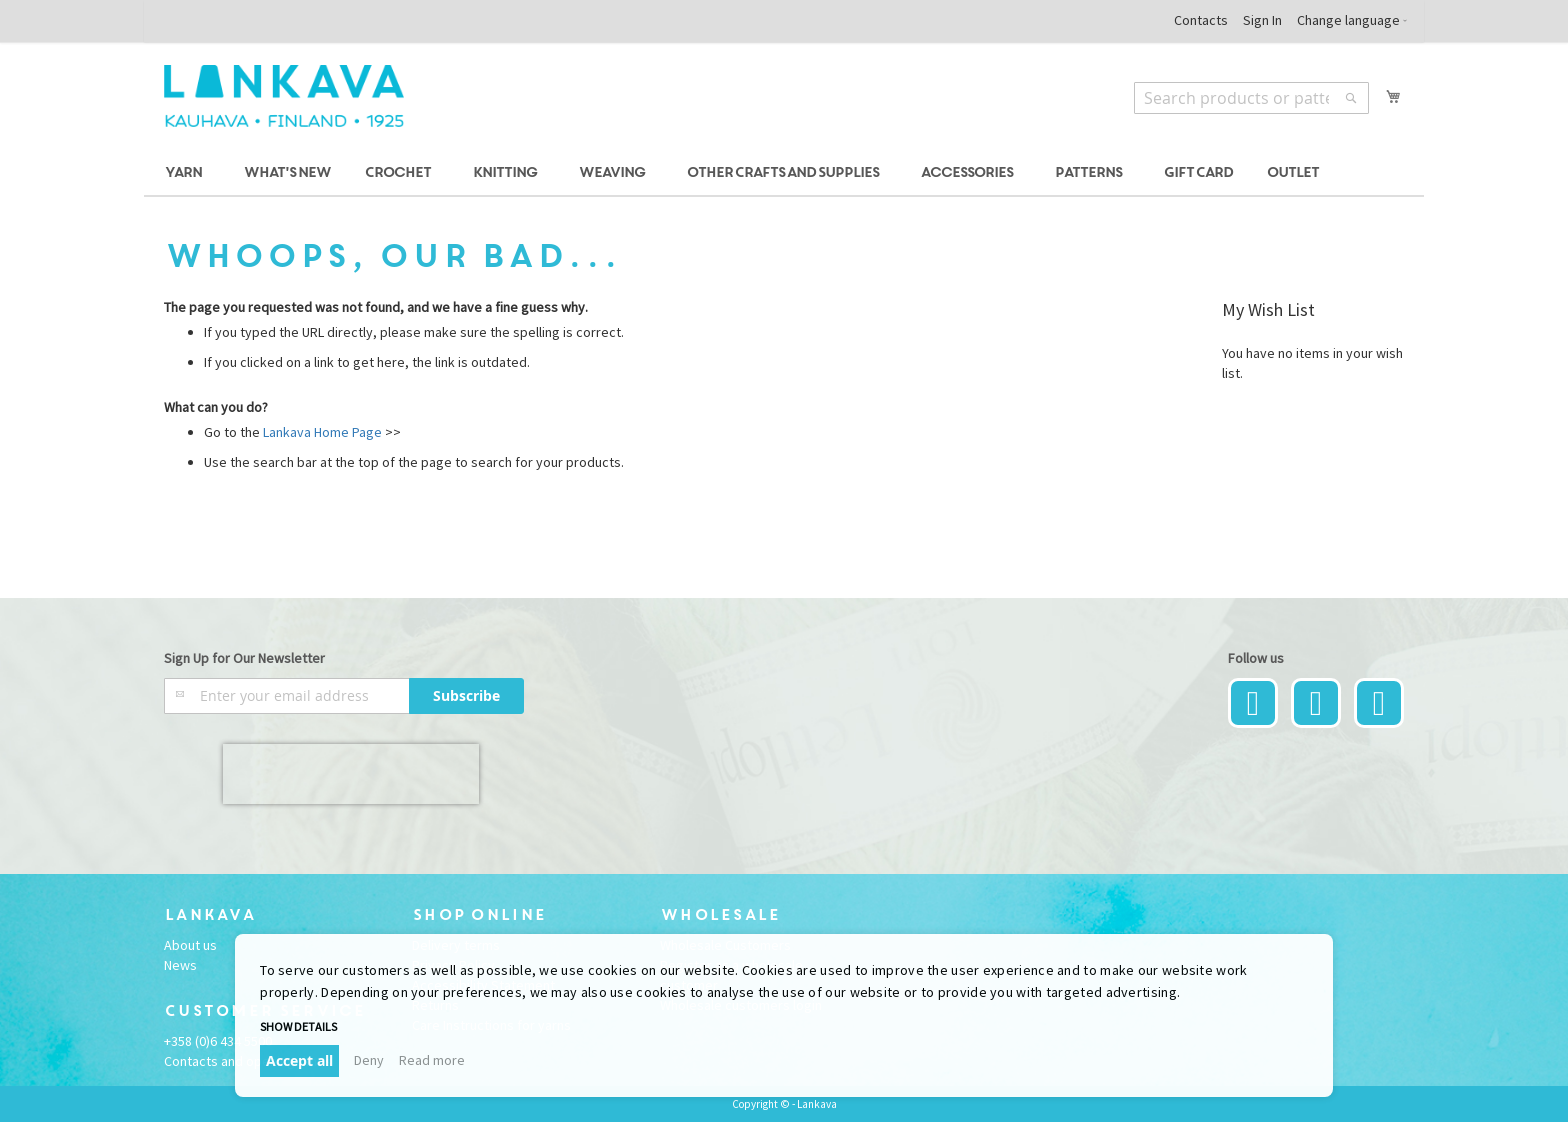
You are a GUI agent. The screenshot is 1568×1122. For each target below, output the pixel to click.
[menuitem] (186, 173)
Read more (432, 1060)
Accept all (299, 1060)
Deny (369, 1060)
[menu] (784, 173)
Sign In (1262, 20)
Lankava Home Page (321, 432)
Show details (298, 1026)
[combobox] (1251, 98)
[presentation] (351, 774)
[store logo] (284, 96)
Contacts (1201, 20)
